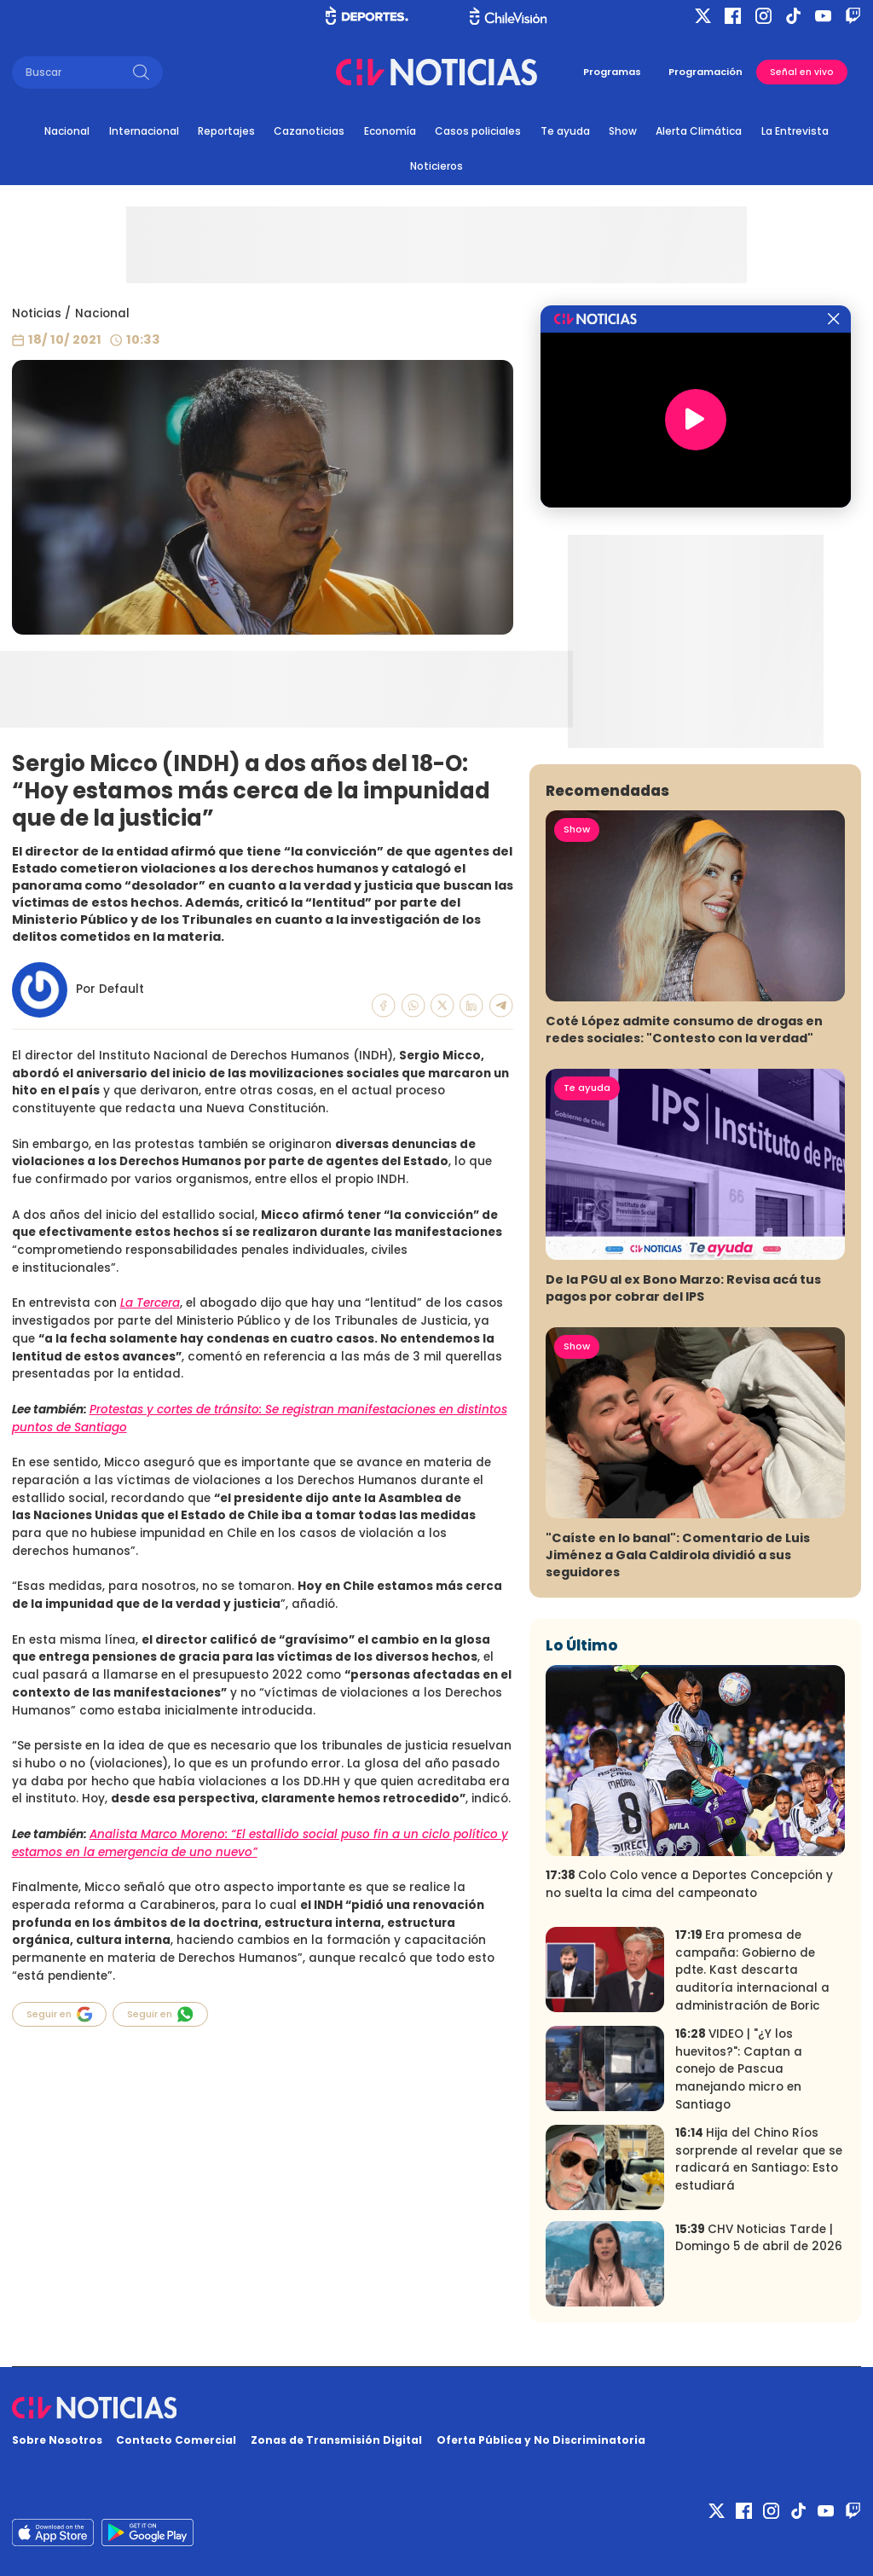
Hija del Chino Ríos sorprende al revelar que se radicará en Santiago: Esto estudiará (758, 2159)
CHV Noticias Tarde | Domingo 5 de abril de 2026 (758, 2238)
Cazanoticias (309, 131)
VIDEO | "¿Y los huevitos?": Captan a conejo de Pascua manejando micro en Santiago (738, 2069)
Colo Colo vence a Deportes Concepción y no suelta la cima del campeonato (689, 1884)
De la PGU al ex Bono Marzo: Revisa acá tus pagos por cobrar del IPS (683, 1288)
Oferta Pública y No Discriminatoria (540, 2440)
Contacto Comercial (176, 2440)
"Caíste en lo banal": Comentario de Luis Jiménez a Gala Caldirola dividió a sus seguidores (678, 1555)
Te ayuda (565, 131)
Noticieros (436, 166)
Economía (390, 131)
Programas (612, 71)
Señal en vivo (802, 72)
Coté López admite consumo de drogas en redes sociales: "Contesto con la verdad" (684, 1029)
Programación (705, 71)
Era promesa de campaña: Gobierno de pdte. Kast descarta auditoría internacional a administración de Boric (752, 1970)
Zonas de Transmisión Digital (336, 2440)
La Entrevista (795, 131)
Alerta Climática (699, 131)
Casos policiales (478, 131)
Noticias (36, 313)
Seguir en (59, 2014)
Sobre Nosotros (57, 2440)
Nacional (67, 131)
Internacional (144, 131)
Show (623, 131)
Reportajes (226, 131)
